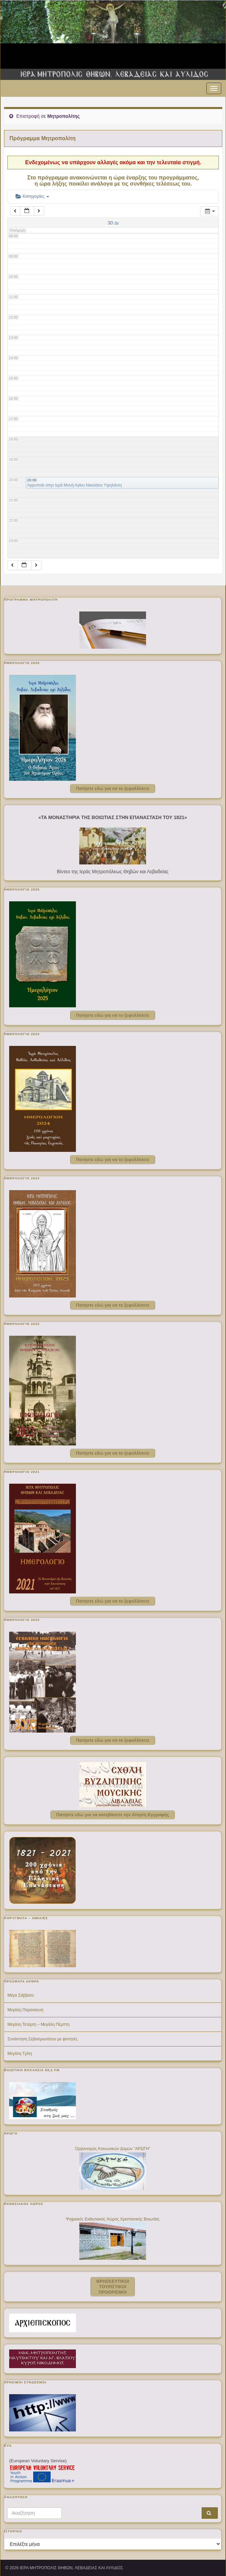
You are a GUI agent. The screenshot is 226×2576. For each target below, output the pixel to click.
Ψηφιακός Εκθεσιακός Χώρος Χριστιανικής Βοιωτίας (113, 2219)
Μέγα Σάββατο (20, 1995)
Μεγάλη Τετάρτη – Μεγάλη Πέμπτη (38, 2024)
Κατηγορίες (32, 196)
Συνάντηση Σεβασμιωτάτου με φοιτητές (42, 2039)
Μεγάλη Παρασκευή (25, 2010)
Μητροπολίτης (63, 116)
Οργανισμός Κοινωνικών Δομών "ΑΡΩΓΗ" (112, 2148)
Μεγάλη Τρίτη (19, 2053)
